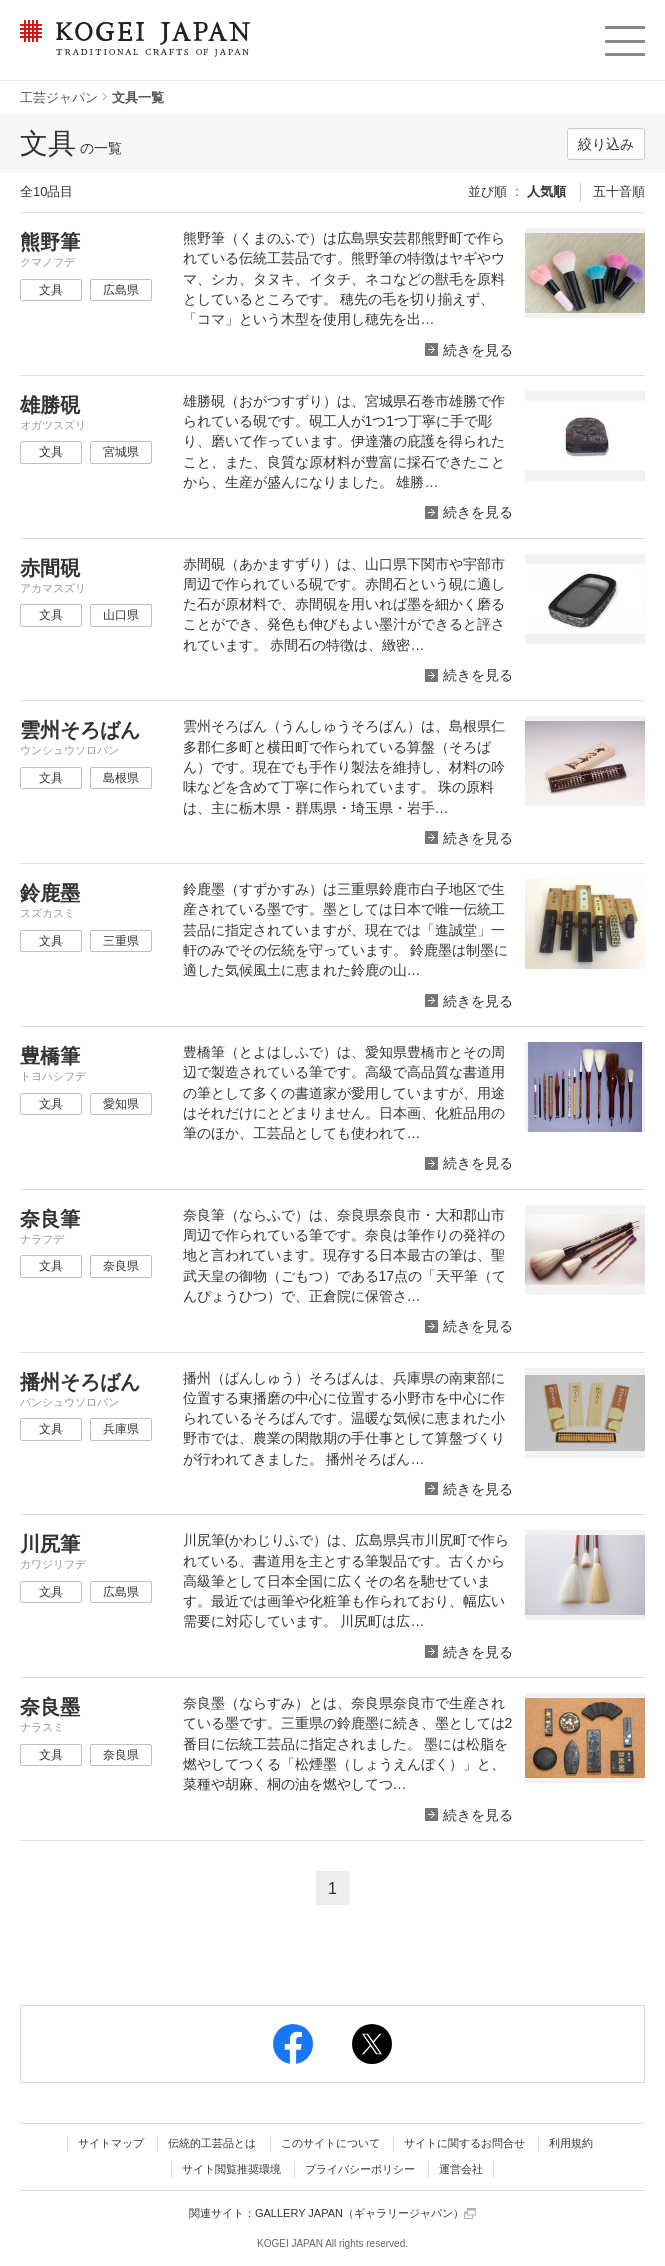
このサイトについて (330, 2143)
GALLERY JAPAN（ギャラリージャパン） (365, 2213)
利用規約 (571, 2143)
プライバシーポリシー (360, 2169)
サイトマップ (111, 2143)
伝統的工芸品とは (212, 2143)
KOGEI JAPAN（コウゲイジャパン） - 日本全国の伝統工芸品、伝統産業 (131, 50)
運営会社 (461, 2169)
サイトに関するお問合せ (464, 2143)
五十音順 (619, 191)
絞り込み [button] (606, 144)
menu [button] (623, 36)
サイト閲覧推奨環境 (231, 2169)
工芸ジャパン (59, 97)
